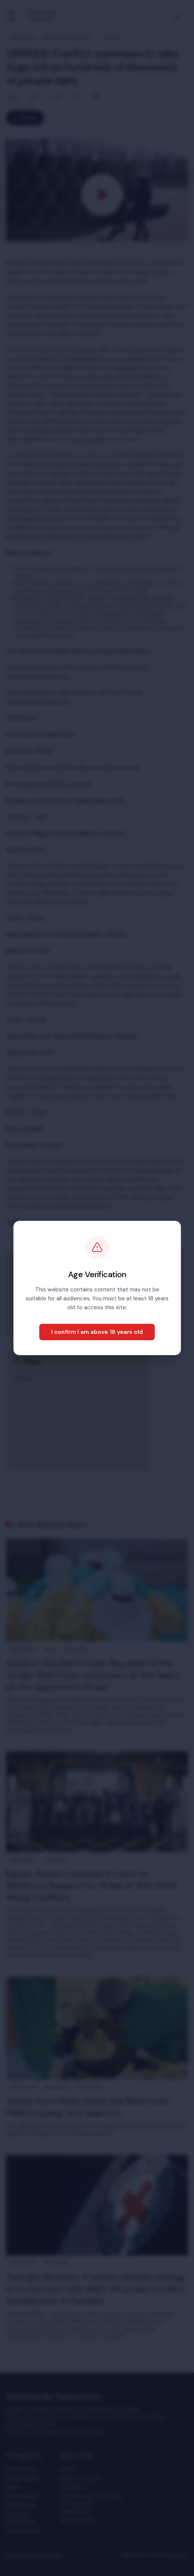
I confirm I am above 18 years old (97, 1332)
